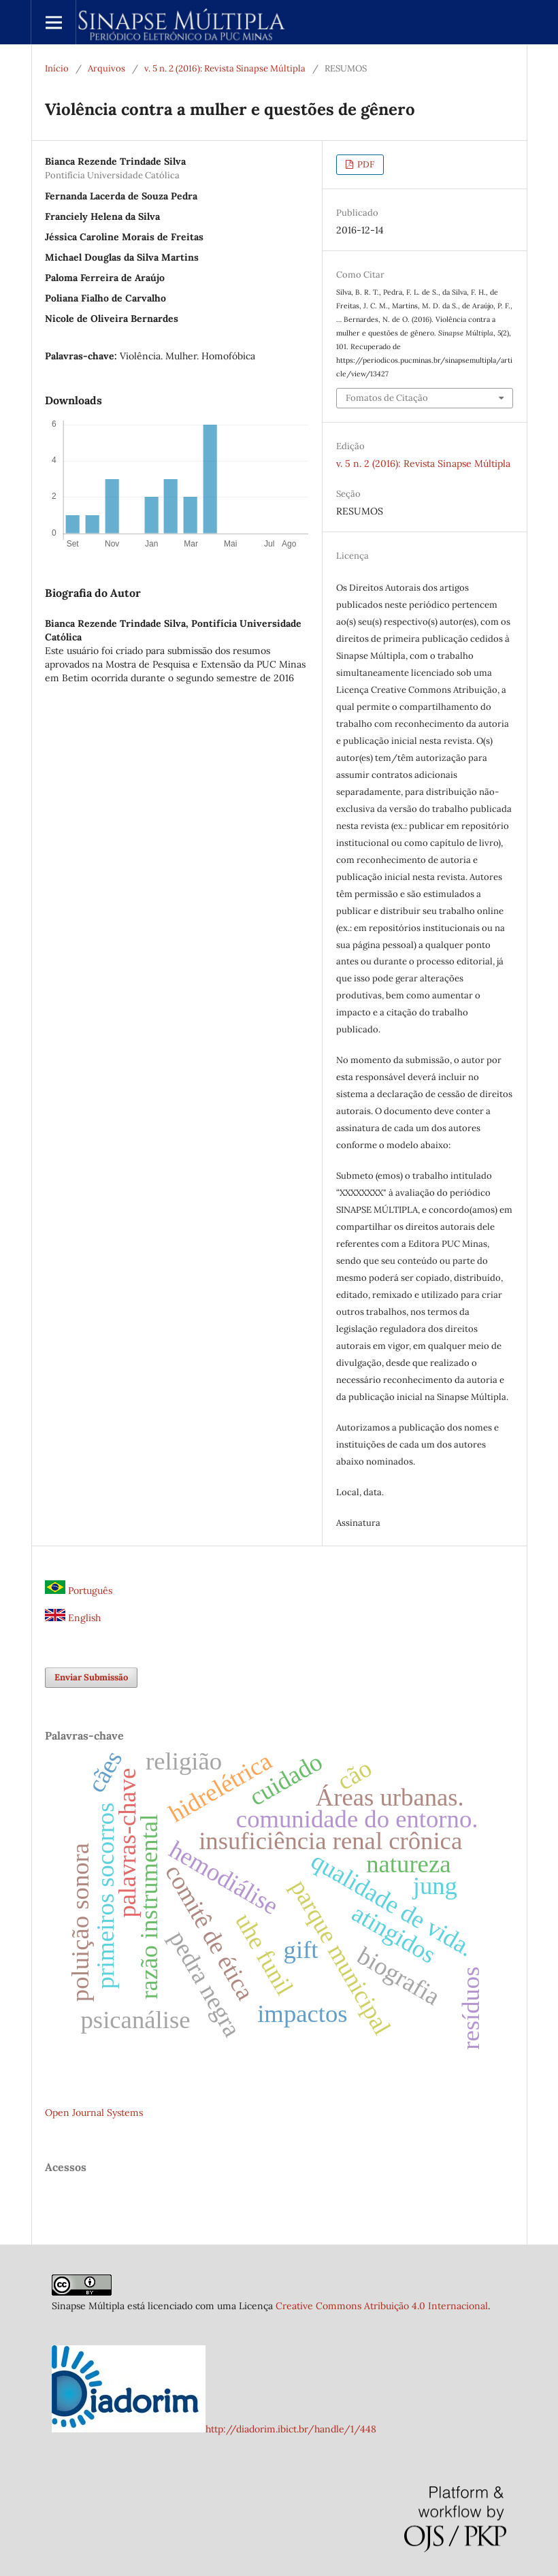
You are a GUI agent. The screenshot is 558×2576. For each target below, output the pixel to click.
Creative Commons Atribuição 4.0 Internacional (382, 2306)
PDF (364, 164)
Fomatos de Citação (387, 398)
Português (78, 1590)
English (73, 1618)
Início (57, 68)
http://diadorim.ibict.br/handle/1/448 (291, 2429)
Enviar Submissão (91, 1677)
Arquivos (106, 68)
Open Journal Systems (94, 2112)
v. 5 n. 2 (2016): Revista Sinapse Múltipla (225, 68)
